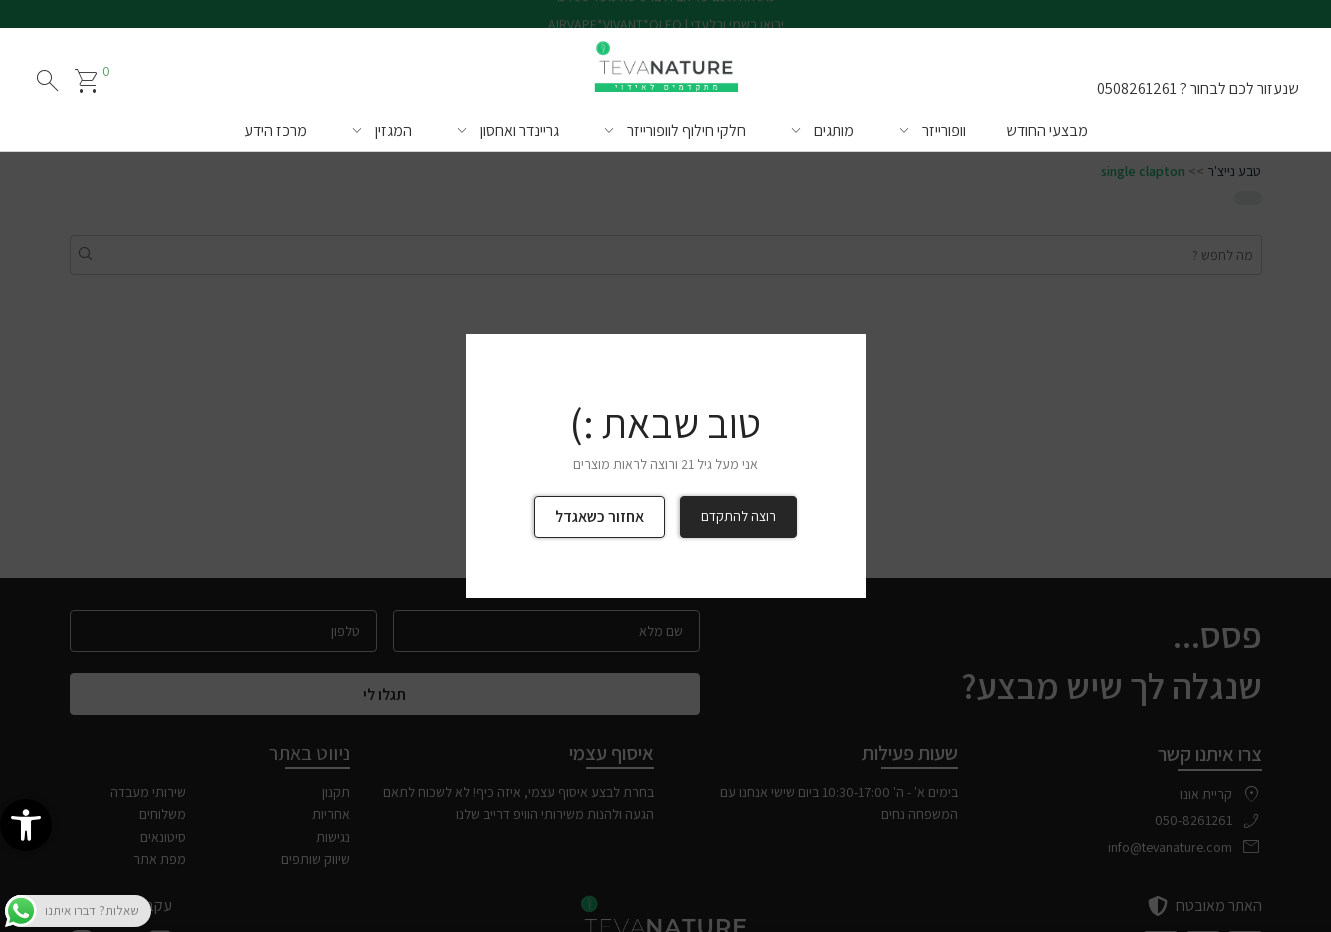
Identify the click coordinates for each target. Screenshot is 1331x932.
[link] (26, 825)
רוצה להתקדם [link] (738, 516)
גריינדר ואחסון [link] (519, 130)
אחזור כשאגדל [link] (599, 516)
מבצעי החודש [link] (1047, 130)
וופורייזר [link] (944, 130)
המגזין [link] (393, 130)
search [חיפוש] (48, 81)
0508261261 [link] (1137, 88)
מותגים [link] (834, 130)
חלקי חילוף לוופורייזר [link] (686, 130)
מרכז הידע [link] (275, 130)
